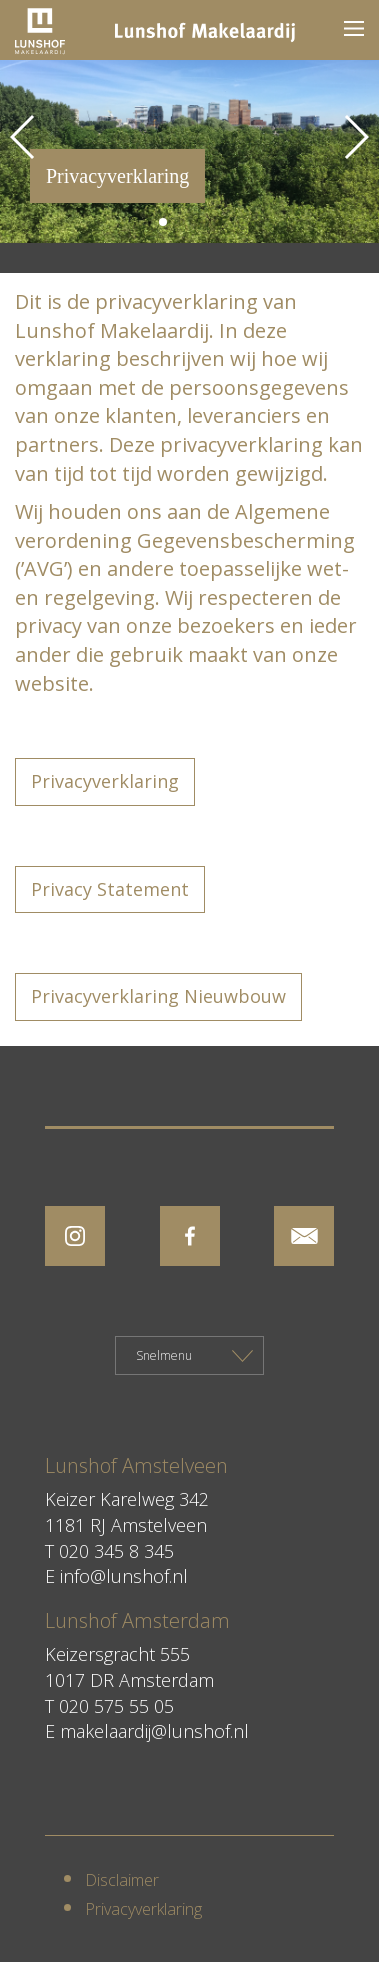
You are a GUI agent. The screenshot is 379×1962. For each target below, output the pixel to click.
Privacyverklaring (105, 781)
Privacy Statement (110, 889)
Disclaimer (122, 1880)
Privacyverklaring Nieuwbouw (158, 996)
